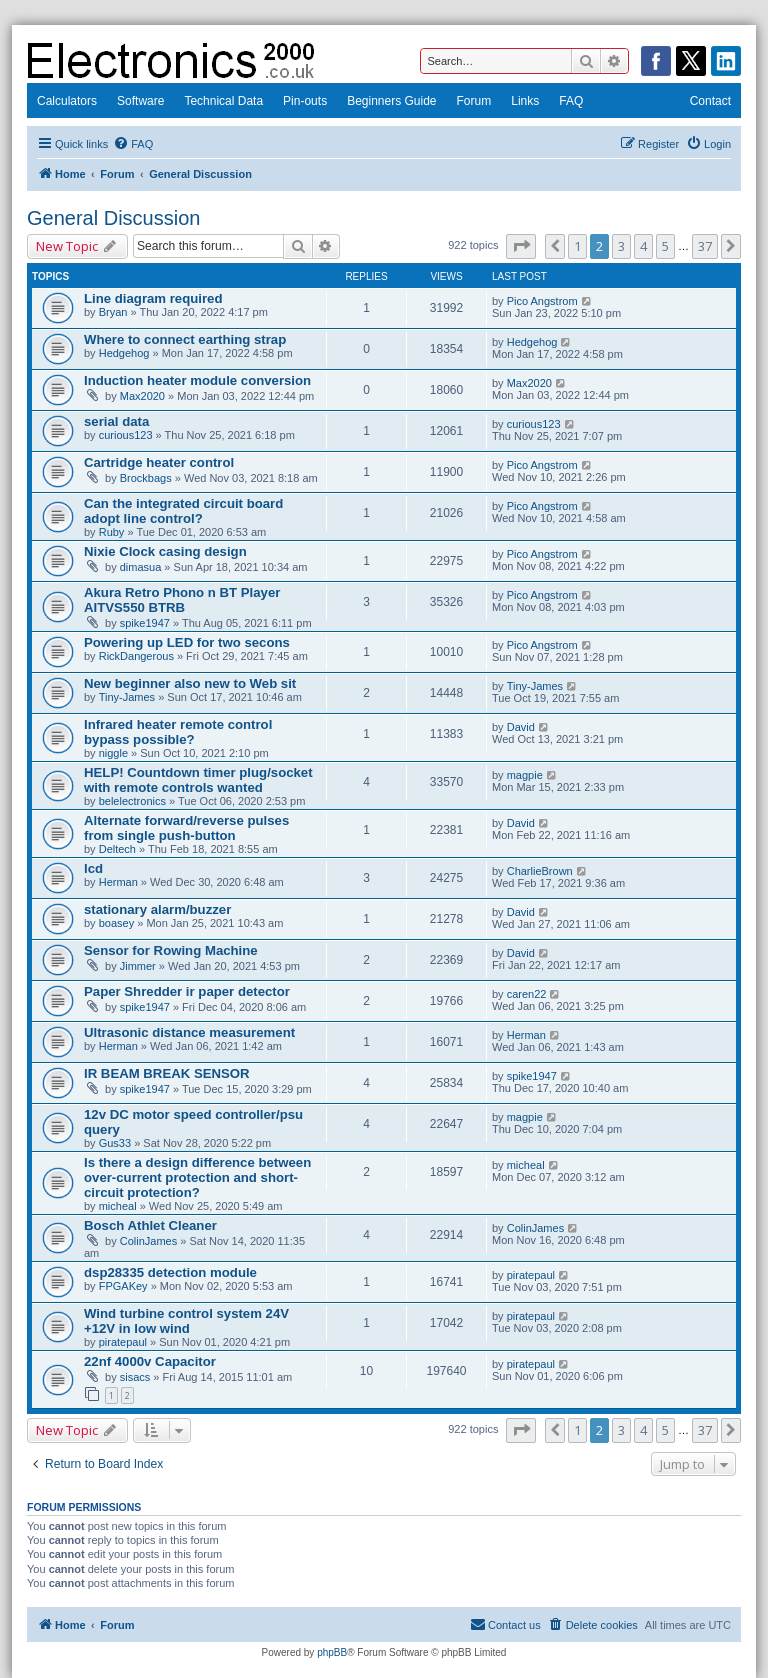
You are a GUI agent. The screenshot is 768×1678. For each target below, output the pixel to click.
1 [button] (577, 246)
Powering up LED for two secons (187, 642)
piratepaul (531, 1275)
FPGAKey (123, 1286)
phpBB (332, 1652)
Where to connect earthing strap (185, 339)
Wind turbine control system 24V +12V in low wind (186, 1321)
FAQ (571, 101)
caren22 (527, 994)
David (521, 727)
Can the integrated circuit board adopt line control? (183, 511)
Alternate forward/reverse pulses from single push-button (186, 828)
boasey (116, 923)
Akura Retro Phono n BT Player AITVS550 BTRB (182, 600)
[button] (521, 246)
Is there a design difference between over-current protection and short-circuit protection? (197, 1177)
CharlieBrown (540, 871)
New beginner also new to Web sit (190, 683)
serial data (116, 421)
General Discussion (113, 218)
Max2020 (142, 396)
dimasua (141, 567)
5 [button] (665, 246)
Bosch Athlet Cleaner (150, 1225)
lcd (93, 868)
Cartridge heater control (159, 462)
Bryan (113, 312)
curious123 (126, 435)
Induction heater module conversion (197, 380)
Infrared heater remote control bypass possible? (178, 732)
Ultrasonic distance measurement (189, 1032)
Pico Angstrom (542, 301)
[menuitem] (133, 144)
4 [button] (643, 246)
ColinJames (148, 1241)
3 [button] (621, 246)
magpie (525, 775)
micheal (118, 1206)
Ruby (112, 532)
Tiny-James (127, 697)
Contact (710, 101)
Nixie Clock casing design (165, 551)
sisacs (135, 1377)
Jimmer (138, 966)
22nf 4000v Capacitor (150, 1361)
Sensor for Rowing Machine (171, 950)
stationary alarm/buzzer (157, 909)
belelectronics (132, 801)
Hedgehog (124, 353)
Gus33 (115, 1143)
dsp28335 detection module (170, 1272)
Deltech (117, 849)
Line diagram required (153, 298)
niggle (113, 753)
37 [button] (705, 246)
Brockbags (146, 478)
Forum (474, 101)
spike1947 (145, 623)
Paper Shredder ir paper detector (187, 991)
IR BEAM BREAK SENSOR (167, 1073)
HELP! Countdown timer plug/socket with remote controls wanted (198, 780)
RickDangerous (136, 656)
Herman (118, 882)
